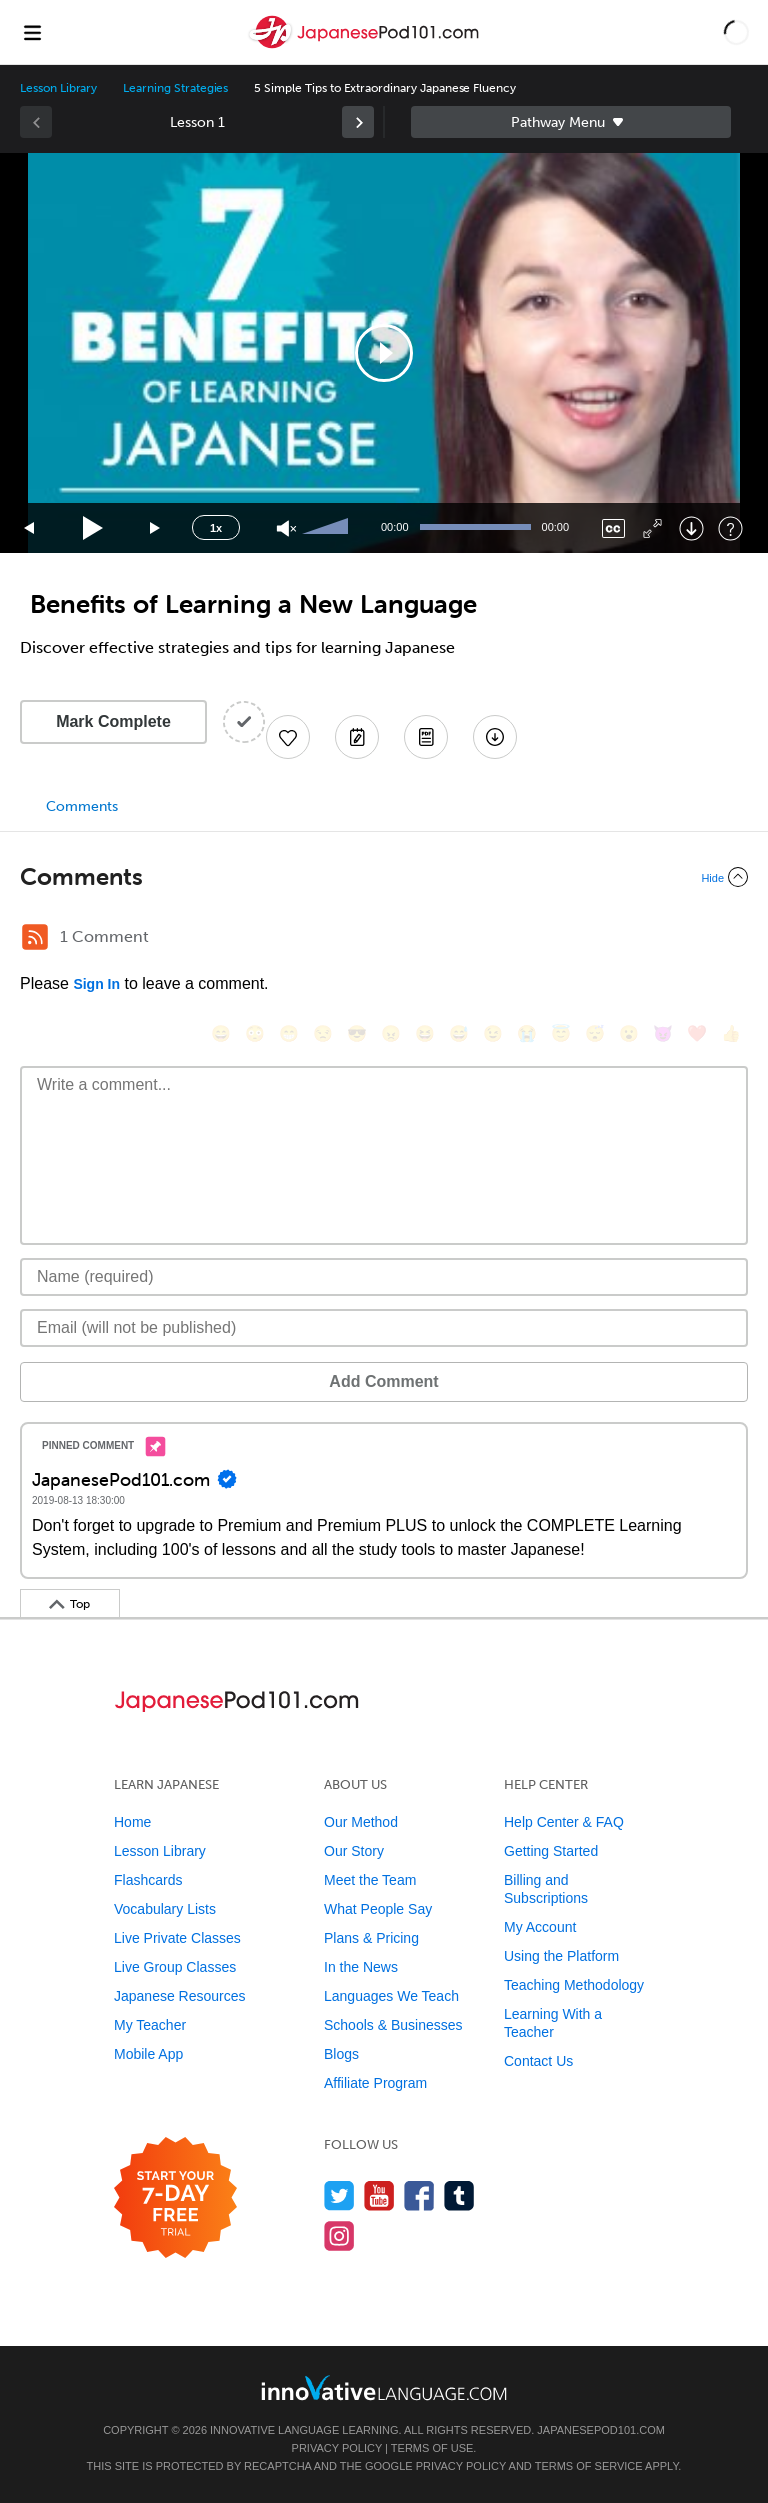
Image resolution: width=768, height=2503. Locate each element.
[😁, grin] (289, 1033)
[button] (736, 32)
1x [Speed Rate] (216, 528)
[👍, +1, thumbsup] (731, 1033)
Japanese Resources (180, 1996)
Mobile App (148, 2054)
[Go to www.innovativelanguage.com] (384, 2387)
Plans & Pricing (371, 1938)
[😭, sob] (527, 1033)
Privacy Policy (337, 2448)
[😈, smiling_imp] (663, 1033)
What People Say (378, 1909)
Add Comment (383, 1381)
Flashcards (148, 1880)
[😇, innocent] (561, 1033)
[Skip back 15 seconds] (30, 528)
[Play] (93, 528)
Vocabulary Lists (165, 1909)
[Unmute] (286, 528)
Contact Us (538, 2061)
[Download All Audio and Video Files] (495, 737)
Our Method (361, 1822)
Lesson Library (58, 88)
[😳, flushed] (255, 1033)
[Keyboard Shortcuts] (730, 528)
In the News (361, 1967)
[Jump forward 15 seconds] (156, 528)
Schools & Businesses (393, 2025)
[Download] (691, 528)
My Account (540, 1927)
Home (132, 1822)
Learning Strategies (175, 88)
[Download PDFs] (426, 737)
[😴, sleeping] (595, 1033)
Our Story (354, 1851)
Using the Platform (561, 1956)
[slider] (328, 528)
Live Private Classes (177, 1938)
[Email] (384, 1328)
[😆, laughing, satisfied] (425, 1033)
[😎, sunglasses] (357, 1033)
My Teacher (150, 2025)
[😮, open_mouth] (629, 1033)
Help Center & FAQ (564, 1822)
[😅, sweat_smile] (459, 1033)
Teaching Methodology (574, 1985)
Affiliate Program (375, 2083)
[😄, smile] (221, 1033)
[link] (358, 122)
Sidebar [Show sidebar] (571, 122)
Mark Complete (113, 721)
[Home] (366, 46)
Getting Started (551, 1851)
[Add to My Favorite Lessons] (288, 737)
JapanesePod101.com (601, 2430)
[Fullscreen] (652, 528)
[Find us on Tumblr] (459, 2195)
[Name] (384, 1277)
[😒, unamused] (323, 1033)
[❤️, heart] (697, 1033)
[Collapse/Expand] (384, 877)
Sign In (96, 984)
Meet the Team (370, 1880)
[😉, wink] (493, 1033)
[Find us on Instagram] (339, 2235)
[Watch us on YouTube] (379, 2195)
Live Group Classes (175, 1967)
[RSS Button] (35, 937)
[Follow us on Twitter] (339, 2195)
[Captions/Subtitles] (613, 528)
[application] (384, 353)
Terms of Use (432, 2448)
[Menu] (32, 32)
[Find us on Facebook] (419, 2195)
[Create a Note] (357, 737)
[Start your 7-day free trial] (175, 2198)
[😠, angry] (391, 1033)
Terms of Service (589, 2466)
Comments (82, 806)
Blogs (341, 2054)
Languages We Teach (391, 1996)
